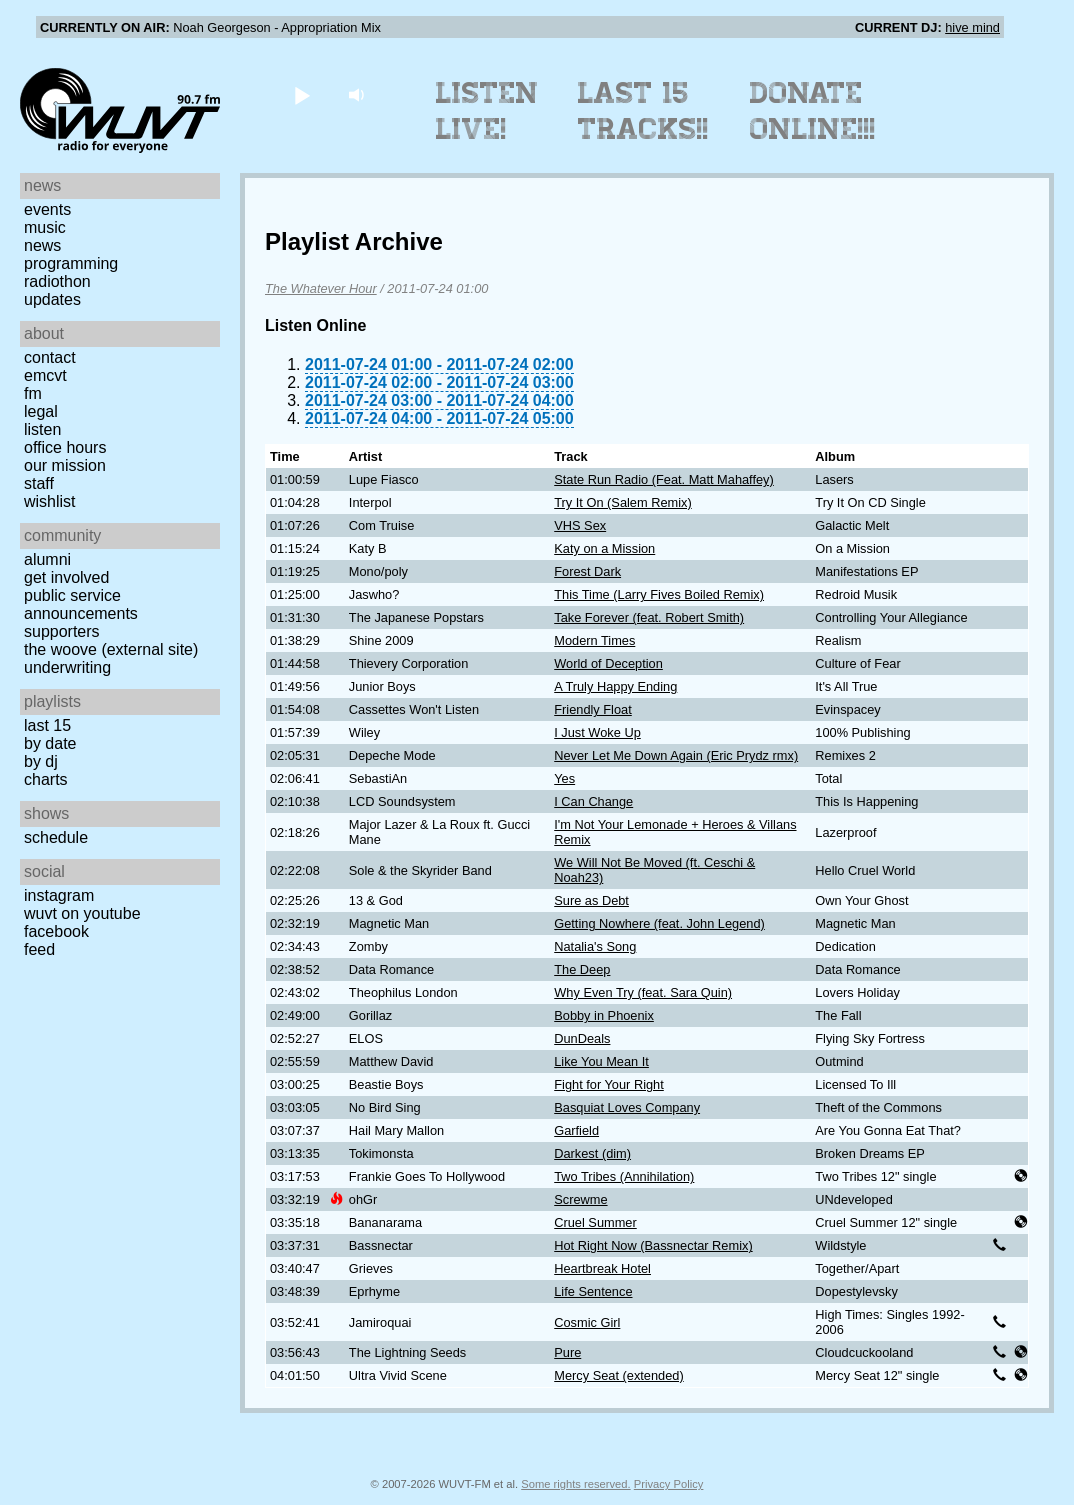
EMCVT (45, 375)
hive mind (972, 27)
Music (45, 227)
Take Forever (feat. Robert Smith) (649, 617)
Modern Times (594, 640)
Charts (46, 779)
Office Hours (65, 447)
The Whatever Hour (321, 288)
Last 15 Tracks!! (643, 111)
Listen (42, 429)
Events (47, 209)
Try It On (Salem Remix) (622, 502)
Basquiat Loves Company (627, 1107)
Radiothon (57, 281)
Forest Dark (587, 571)
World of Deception (608, 663)
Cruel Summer (595, 1222)
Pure (567, 1352)
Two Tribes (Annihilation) (624, 1176)
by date (50, 743)
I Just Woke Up (597, 732)
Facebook (56, 931)
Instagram (59, 895)
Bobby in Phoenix (604, 1015)
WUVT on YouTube (82, 913)
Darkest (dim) (592, 1153)
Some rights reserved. (575, 1484)
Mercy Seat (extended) (618, 1375)
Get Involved (66, 577)
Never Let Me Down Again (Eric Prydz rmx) (676, 755)
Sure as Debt (591, 900)
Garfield (576, 1130)
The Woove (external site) (111, 649)
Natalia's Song (595, 946)
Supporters (62, 631)
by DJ (41, 761)
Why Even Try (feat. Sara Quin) (643, 992)
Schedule (56, 837)
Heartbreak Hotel (602, 1268)
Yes (564, 778)
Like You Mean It (601, 1061)
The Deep (582, 969)
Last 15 (47, 725)
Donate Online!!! (813, 111)
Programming (71, 263)
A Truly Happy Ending (615, 686)
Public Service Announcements (81, 604)
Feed (39, 949)
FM (33, 393)
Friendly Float (593, 709)
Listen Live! (487, 111)
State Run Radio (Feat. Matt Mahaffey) (664, 479)
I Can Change (593, 801)
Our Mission (65, 465)
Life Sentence (593, 1291)
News (42, 245)
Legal (41, 411)
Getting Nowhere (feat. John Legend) (659, 923)
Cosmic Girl (587, 1322)
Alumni (47, 559)
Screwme (580, 1199)
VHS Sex (580, 525)
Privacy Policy (669, 1484)
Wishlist (50, 501)
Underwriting (67, 667)
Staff (39, 483)
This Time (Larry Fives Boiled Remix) (659, 594)
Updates (52, 299)
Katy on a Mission (604, 548)
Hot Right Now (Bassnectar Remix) (653, 1245)
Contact (50, 357)
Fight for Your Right (609, 1084)
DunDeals (582, 1038)
